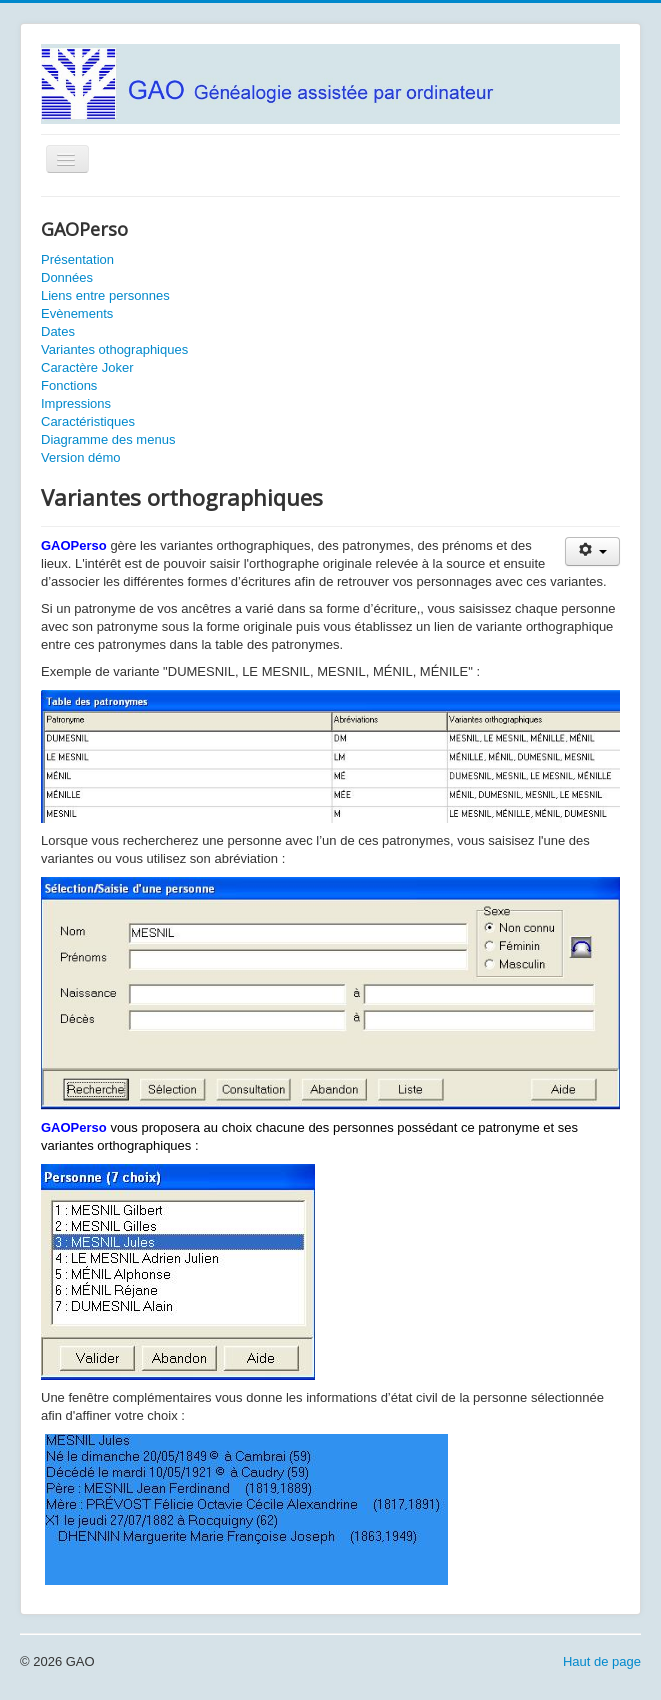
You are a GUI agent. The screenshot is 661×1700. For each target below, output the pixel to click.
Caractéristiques (88, 421)
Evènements (77, 313)
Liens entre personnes (105, 295)
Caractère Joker (87, 367)
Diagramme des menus (108, 439)
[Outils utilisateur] (592, 551)
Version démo (81, 457)
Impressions (76, 403)
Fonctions (69, 385)
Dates (58, 331)
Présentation (77, 259)
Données (67, 277)
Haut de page (602, 1661)
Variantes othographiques (114, 349)
